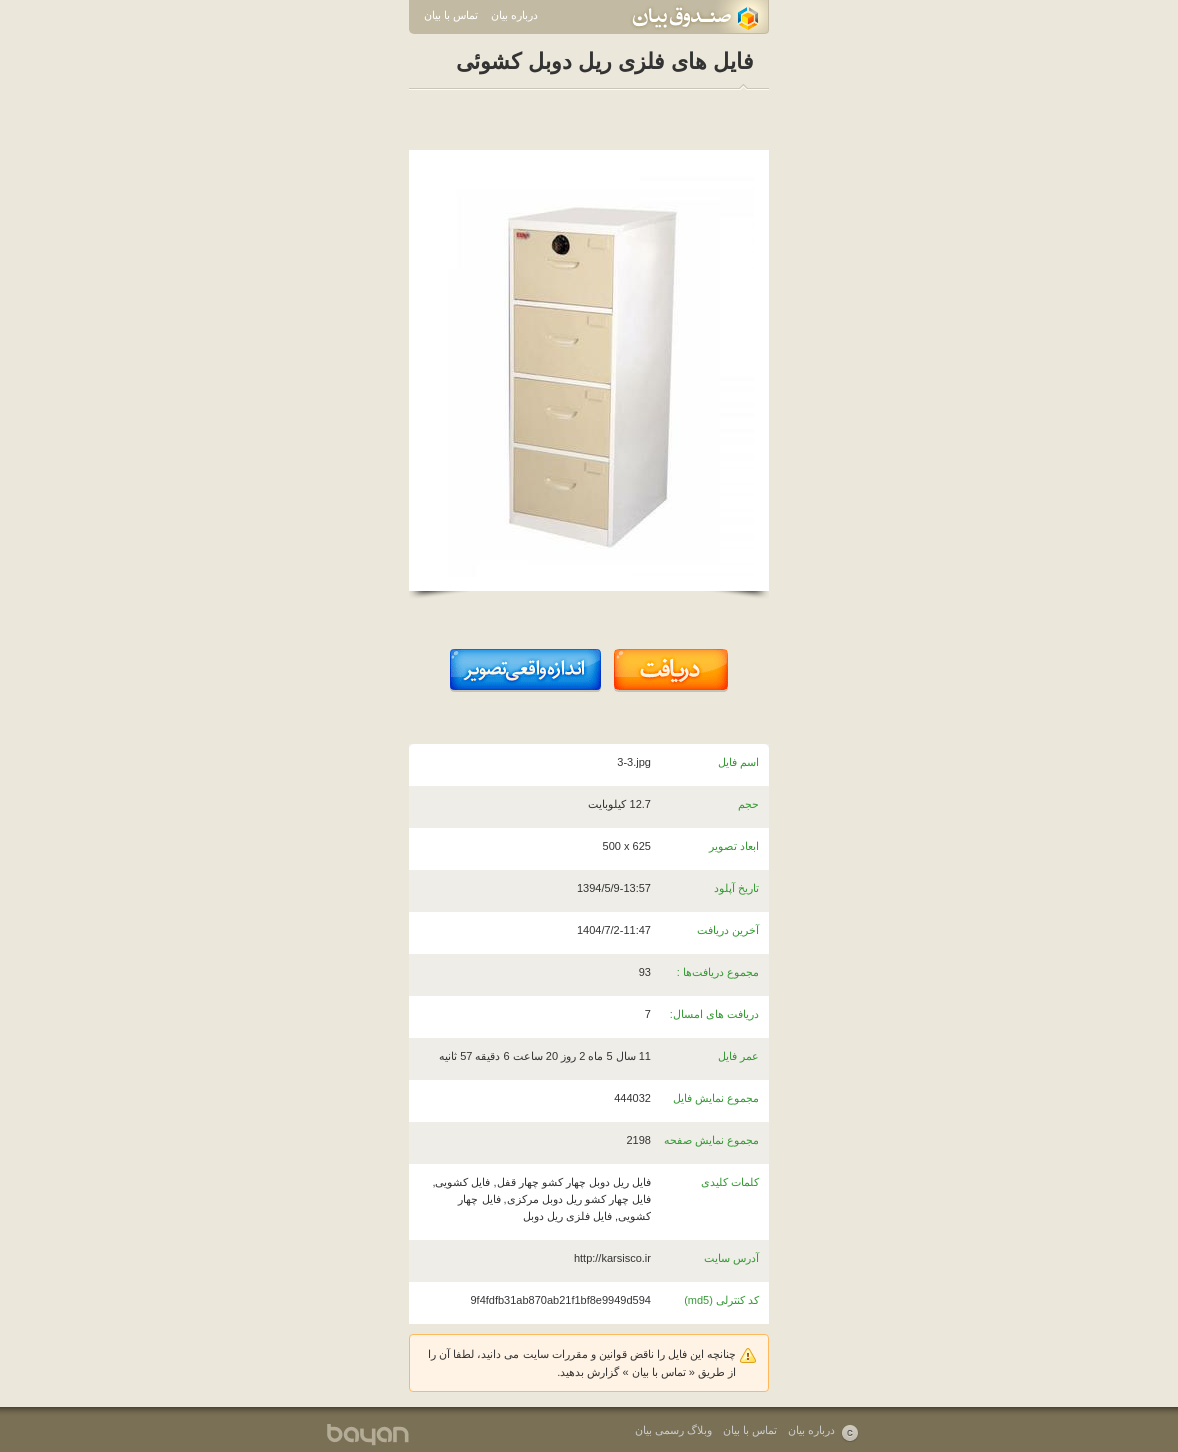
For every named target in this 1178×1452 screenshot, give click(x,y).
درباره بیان (514, 15)
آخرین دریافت (728, 930)
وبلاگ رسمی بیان (673, 1430)
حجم (748, 804)
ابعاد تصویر (734, 846)
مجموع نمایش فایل (716, 1098)
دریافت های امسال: (714, 1014)
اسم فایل (738, 762)
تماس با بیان (451, 15)
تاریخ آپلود (736, 888)
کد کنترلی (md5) (721, 1300)
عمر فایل (738, 1056)
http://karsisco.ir (612, 1258)
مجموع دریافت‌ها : (718, 972)
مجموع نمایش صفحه (711, 1140)
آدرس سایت (731, 1258)
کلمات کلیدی (730, 1182)
